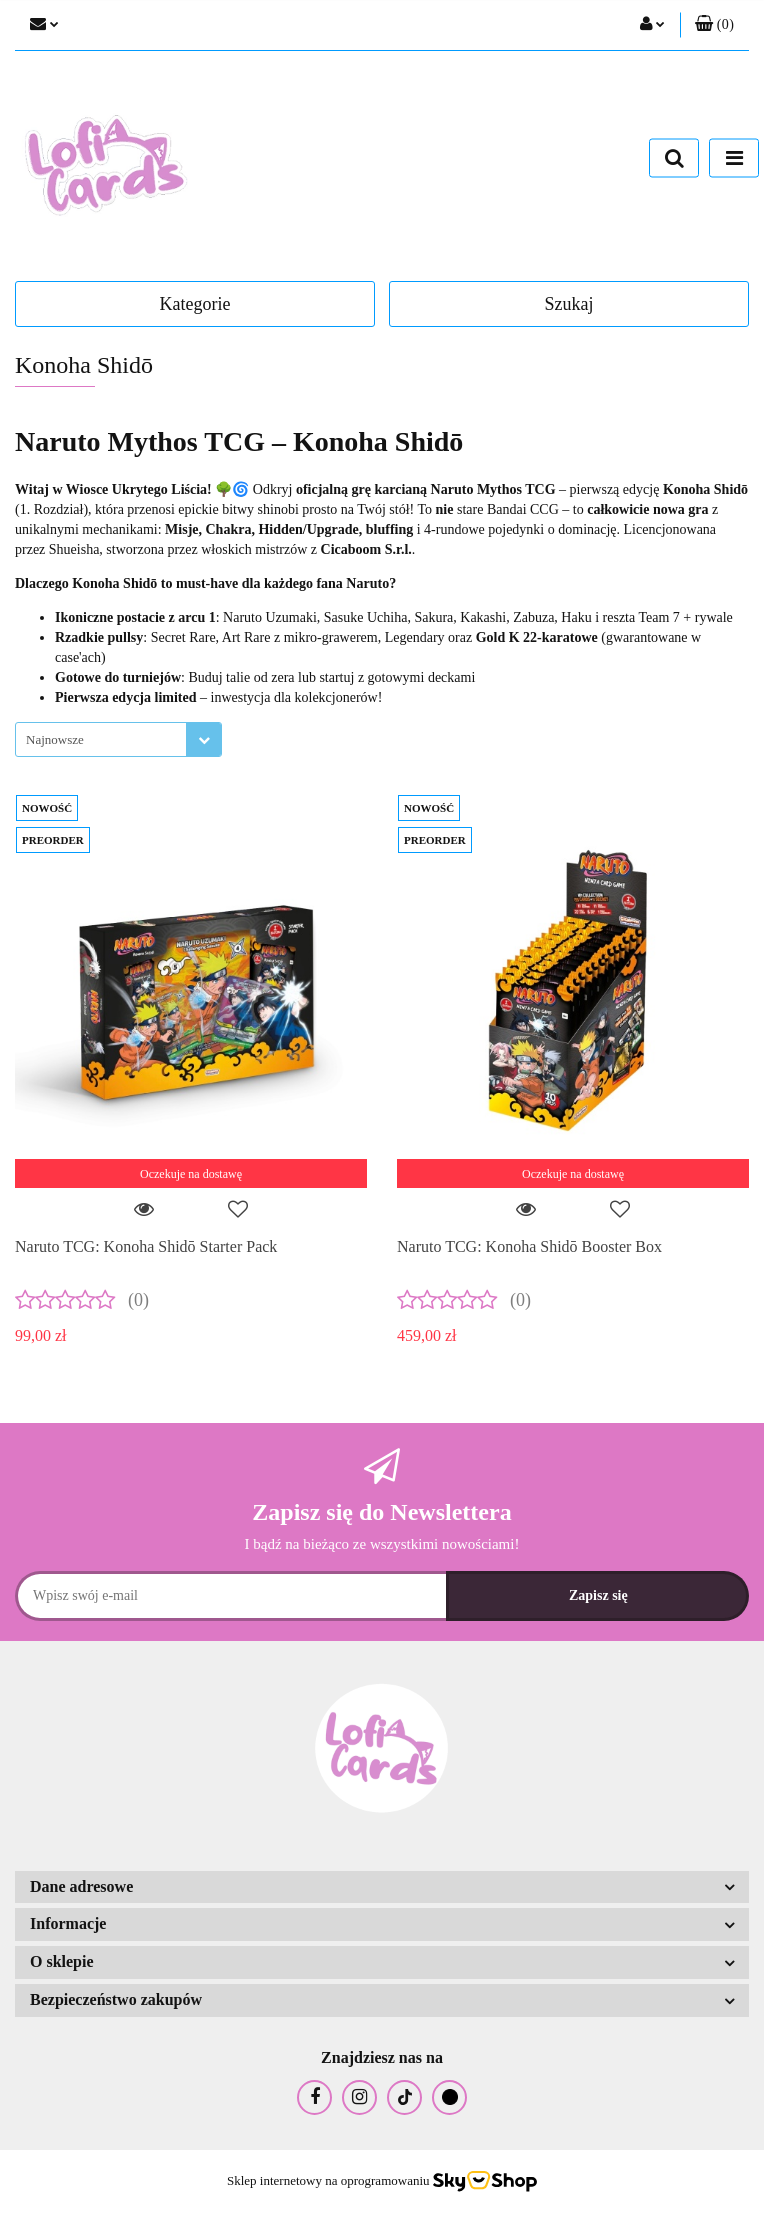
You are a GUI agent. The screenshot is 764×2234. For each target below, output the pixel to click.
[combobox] (118, 739)
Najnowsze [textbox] (55, 739)
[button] (714, 25)
